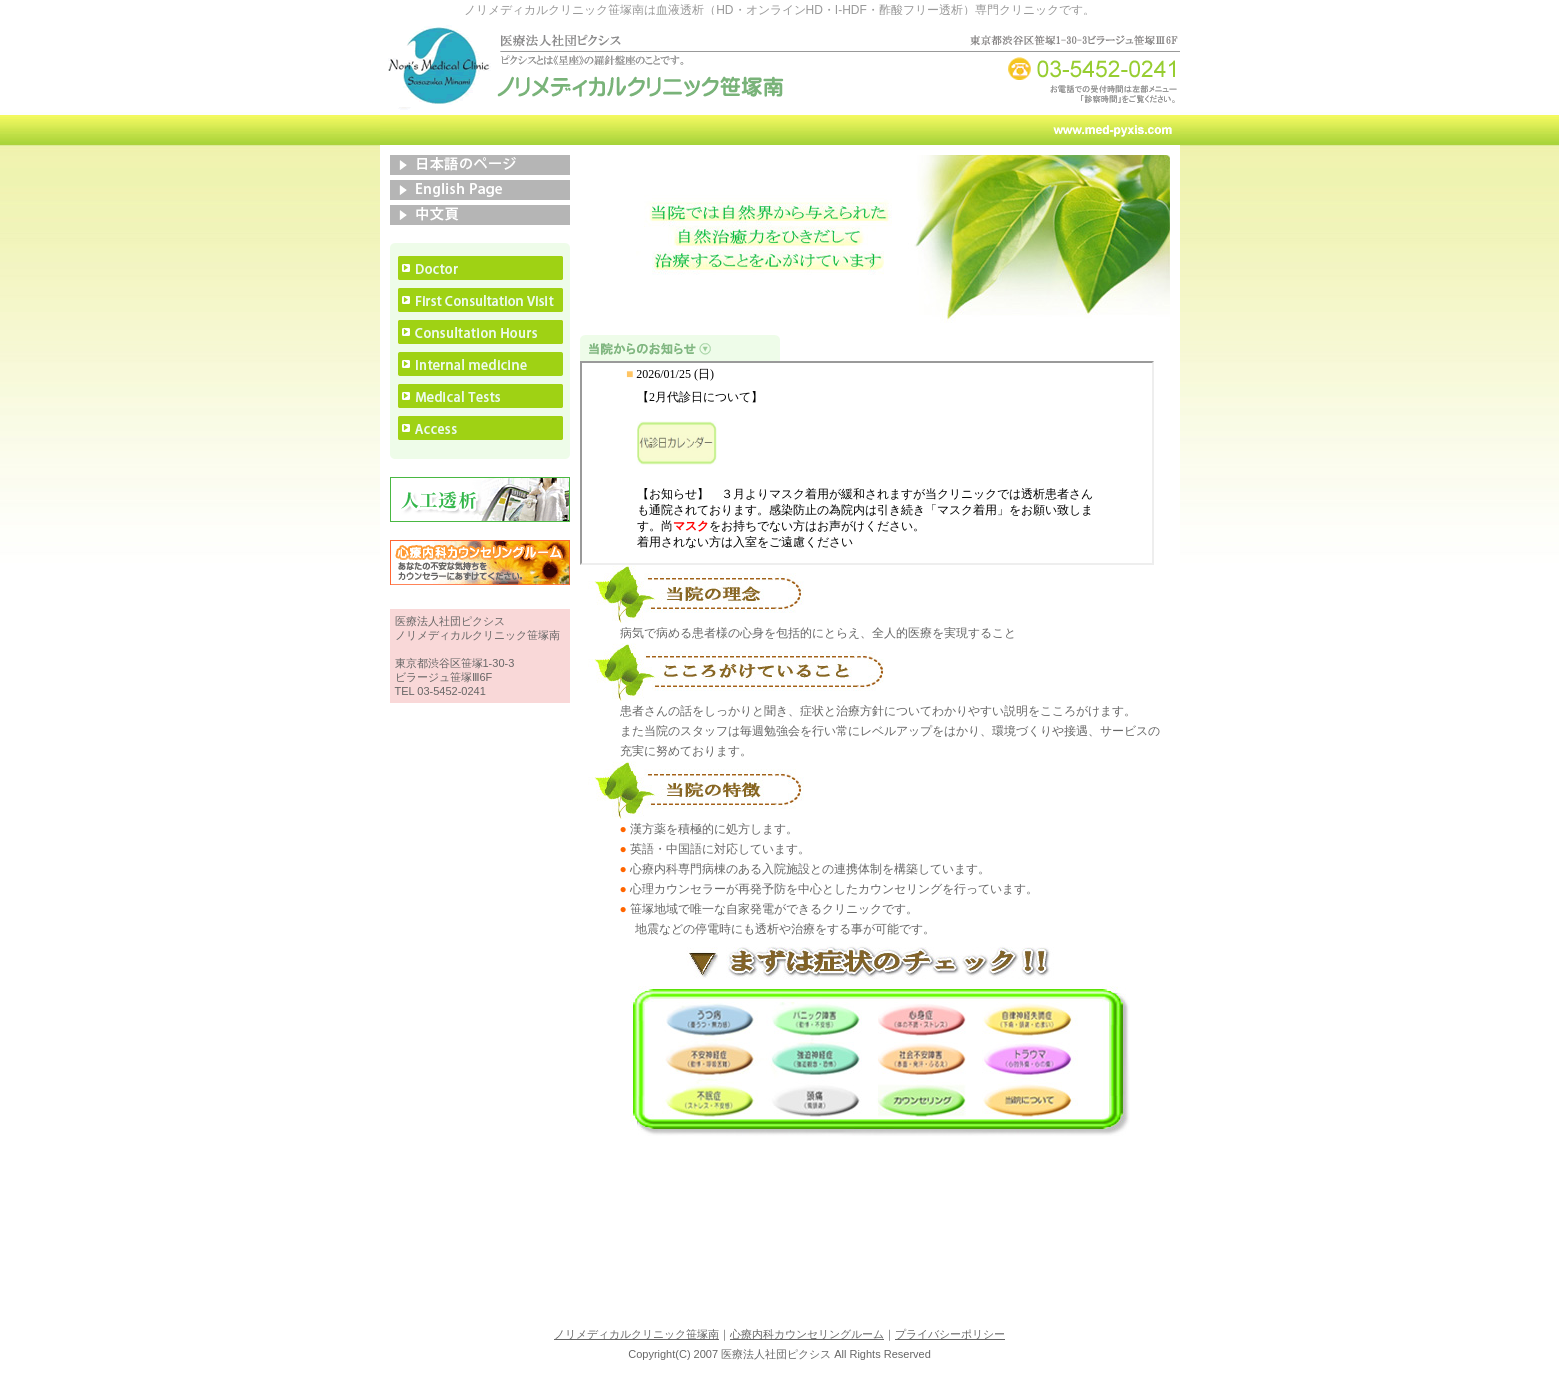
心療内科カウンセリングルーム (807, 1334)
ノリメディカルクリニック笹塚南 (636, 1334)
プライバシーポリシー (950, 1334)
